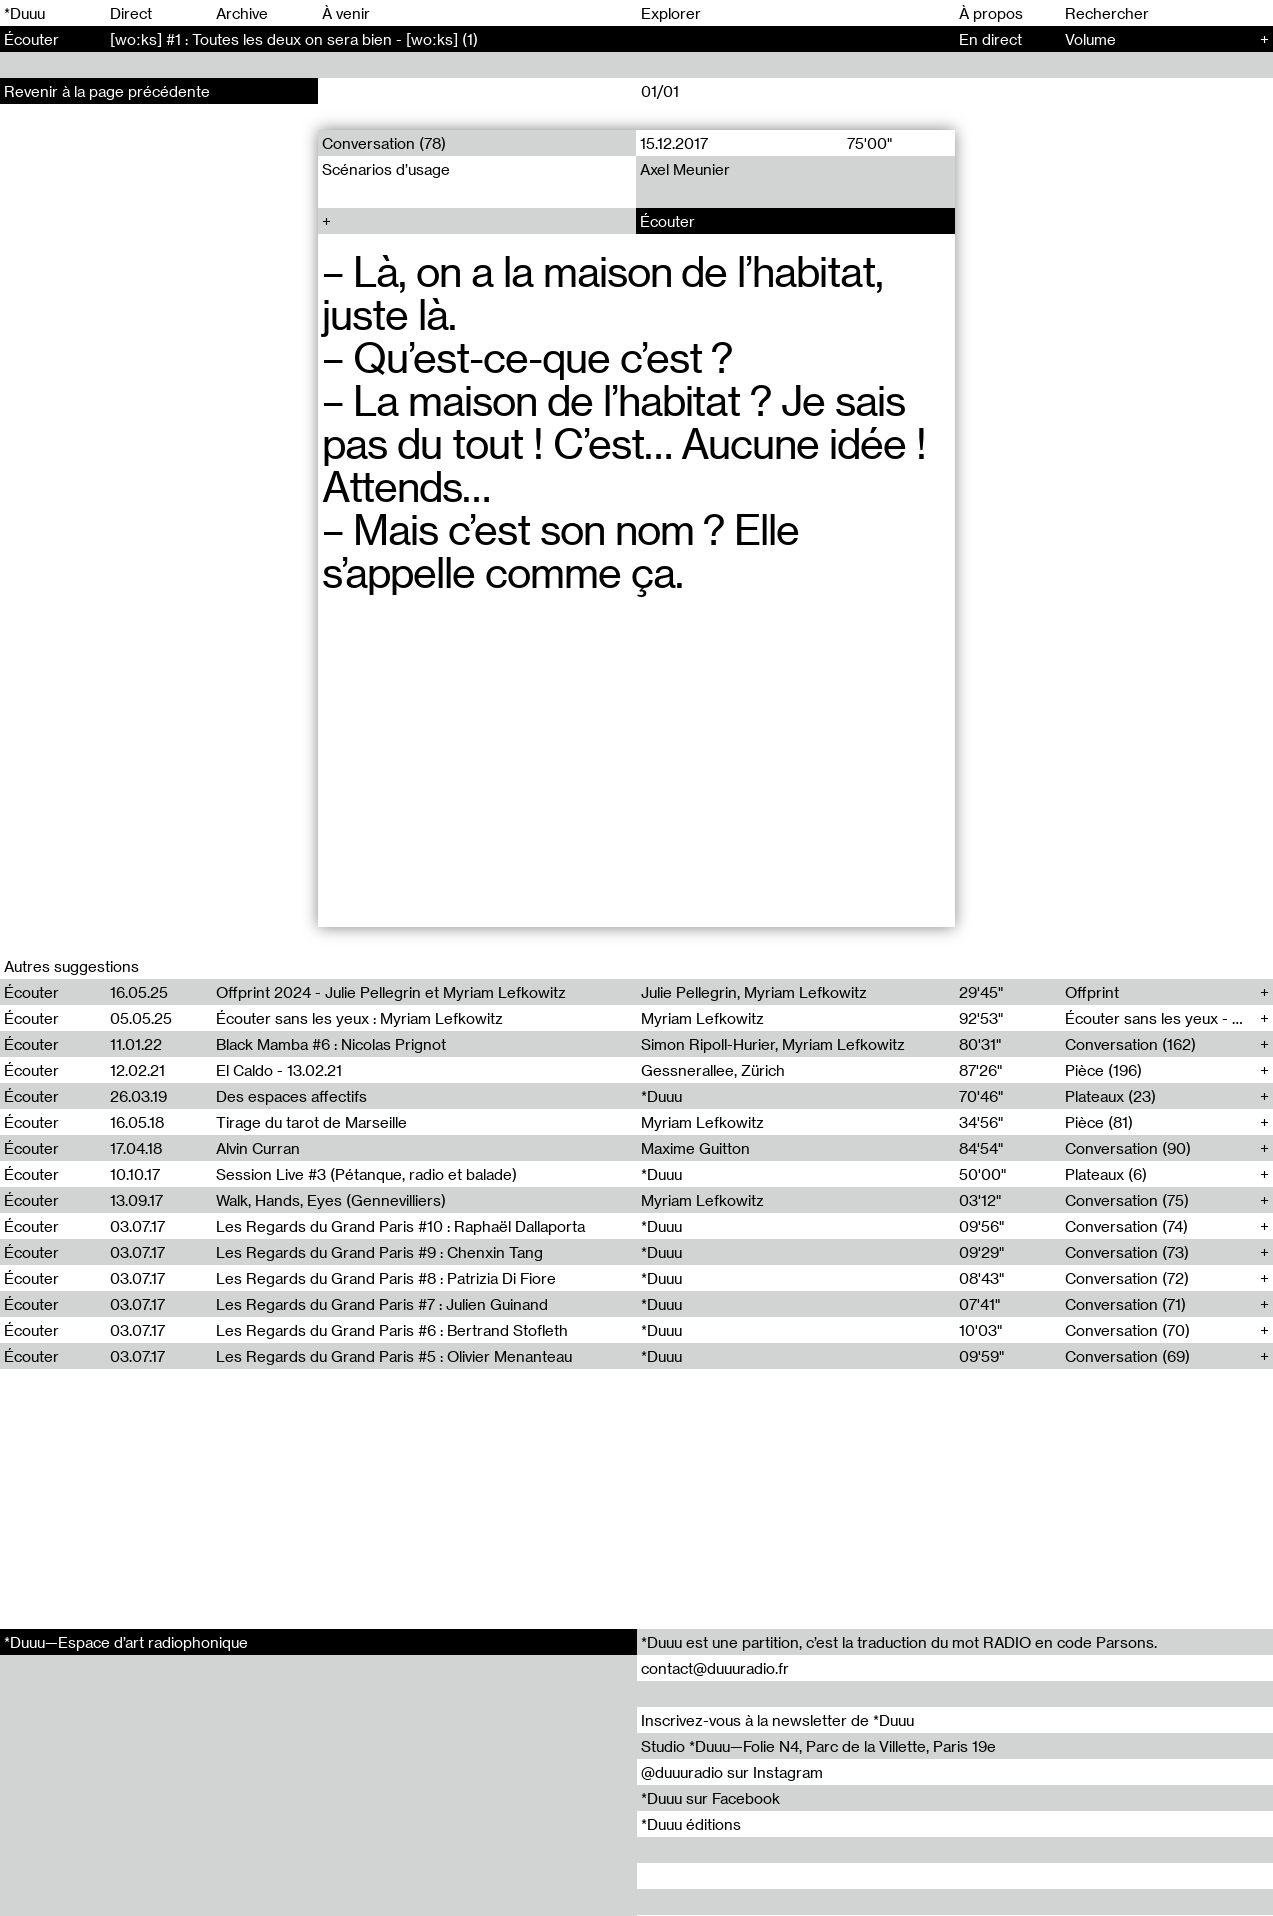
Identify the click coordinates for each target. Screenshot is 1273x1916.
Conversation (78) (384, 143)
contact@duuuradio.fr (715, 1668)
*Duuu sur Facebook (710, 1798)
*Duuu (24, 13)
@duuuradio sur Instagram (732, 1772)
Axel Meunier (686, 169)
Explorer (671, 13)
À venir (346, 13)
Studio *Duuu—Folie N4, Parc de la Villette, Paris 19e (818, 1746)
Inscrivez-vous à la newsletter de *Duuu (777, 1720)
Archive (242, 13)
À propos (991, 13)
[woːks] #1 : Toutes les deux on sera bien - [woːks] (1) (294, 39)
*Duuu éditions (691, 1824)
